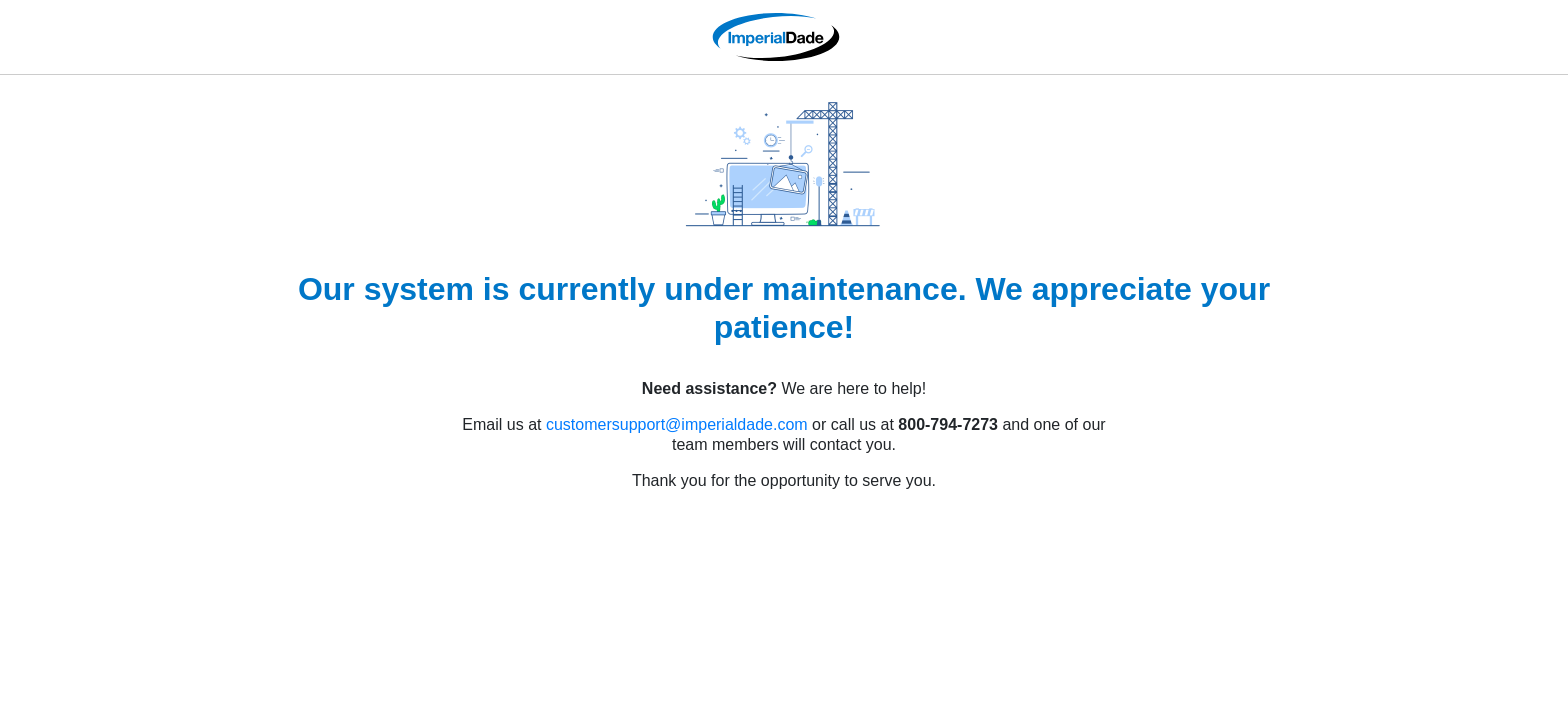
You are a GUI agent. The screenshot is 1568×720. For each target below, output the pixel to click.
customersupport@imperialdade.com (677, 424)
